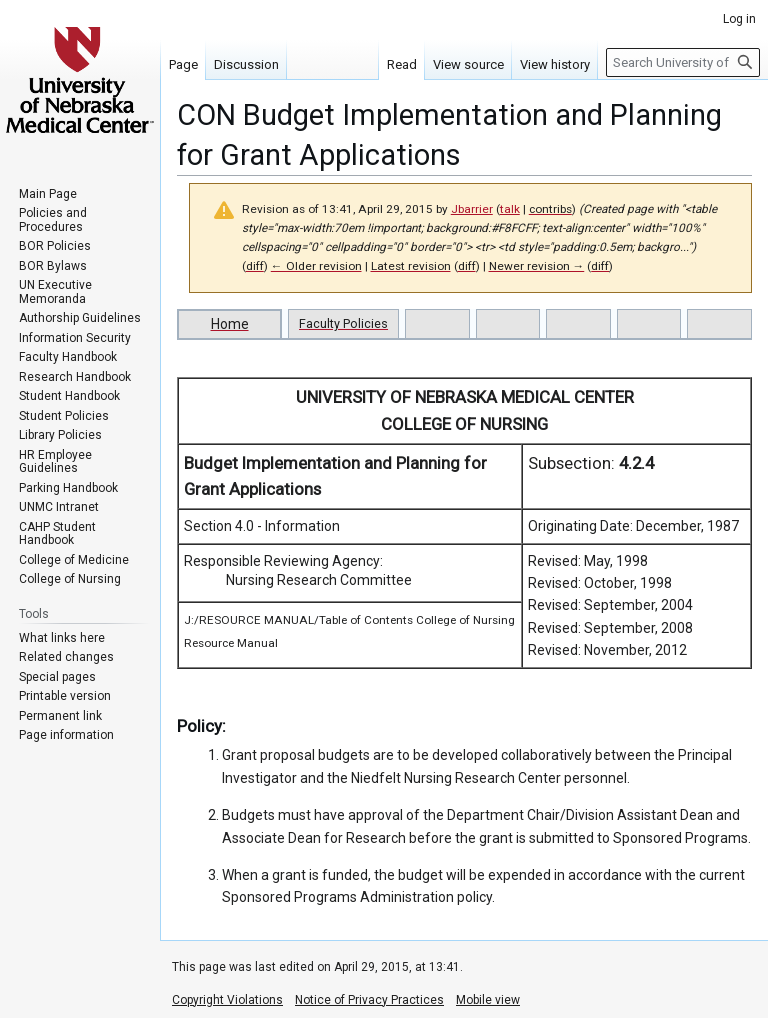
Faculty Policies (343, 323)
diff (255, 266)
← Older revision (316, 266)
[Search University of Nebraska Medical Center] (683, 62)
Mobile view (488, 1000)
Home (230, 324)
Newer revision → (537, 266)
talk (510, 209)
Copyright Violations (227, 1000)
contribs (550, 209)
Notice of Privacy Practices (369, 1000)
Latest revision (411, 266)
